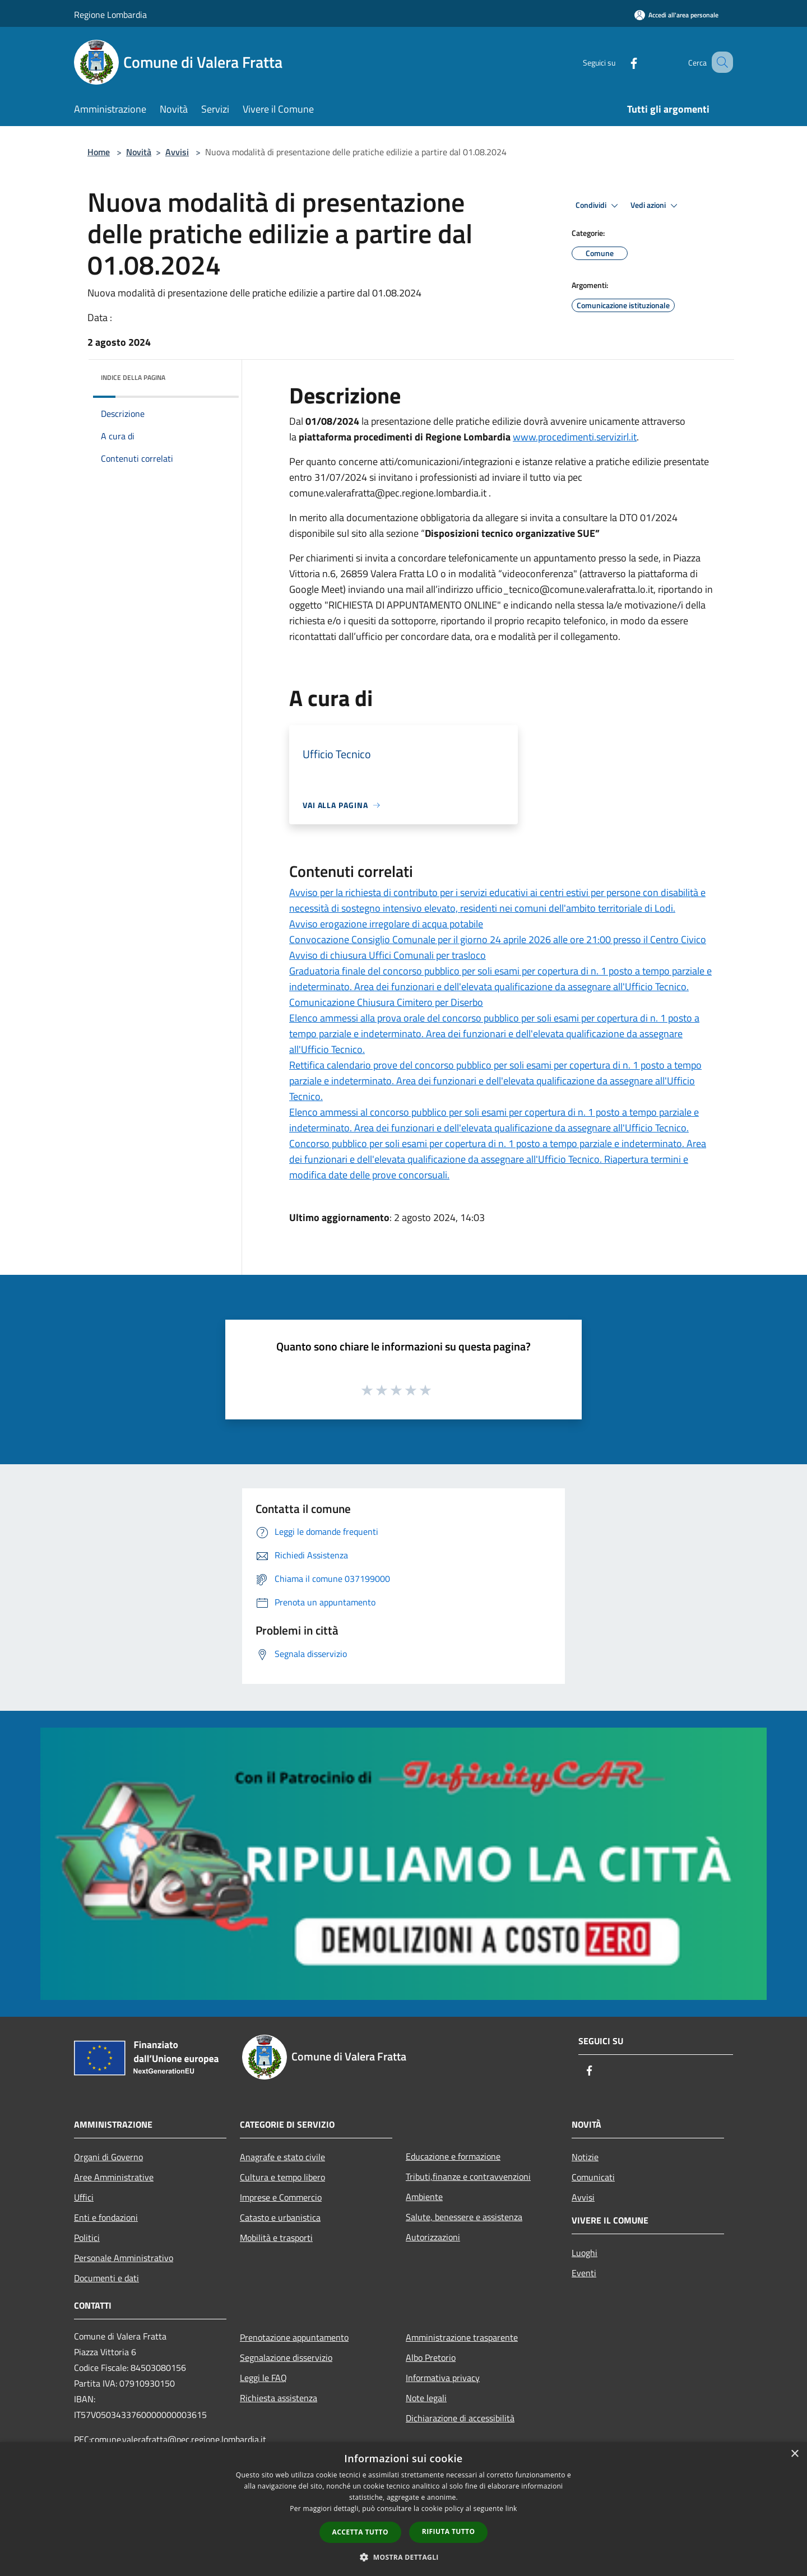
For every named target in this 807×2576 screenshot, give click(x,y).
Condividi (599, 205)
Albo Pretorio (431, 2357)
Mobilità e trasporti (276, 2237)
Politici (87, 2237)
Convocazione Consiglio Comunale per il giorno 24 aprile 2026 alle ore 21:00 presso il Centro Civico (497, 939)
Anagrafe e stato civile (282, 2157)
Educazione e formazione (453, 2156)
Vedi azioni (655, 205)
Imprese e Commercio (281, 2197)
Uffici (84, 2197)
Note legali (426, 2398)
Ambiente (424, 2196)
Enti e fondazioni (106, 2217)
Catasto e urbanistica (280, 2217)
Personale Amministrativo (123, 2257)
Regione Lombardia (110, 14)
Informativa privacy (443, 2377)
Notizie (585, 2157)
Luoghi (584, 2252)
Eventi (584, 2273)
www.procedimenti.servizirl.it (575, 436)
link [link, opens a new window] (511, 2508)
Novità (138, 152)
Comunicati (593, 2177)
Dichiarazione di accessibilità (460, 2418)
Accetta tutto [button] (360, 2532)
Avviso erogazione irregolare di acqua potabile (386, 923)
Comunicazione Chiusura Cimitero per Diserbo (386, 1002)
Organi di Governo (108, 2157)
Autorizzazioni (433, 2237)
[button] (403, 2557)
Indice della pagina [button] (133, 377)
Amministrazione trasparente (462, 2337)
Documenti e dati (106, 2278)
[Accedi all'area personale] (676, 15)
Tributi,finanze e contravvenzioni (468, 2176)
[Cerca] (719, 62)
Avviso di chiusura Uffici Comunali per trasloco (387, 955)
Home (98, 152)
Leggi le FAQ (263, 2377)
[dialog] (403, 2509)
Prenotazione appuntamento (294, 2337)
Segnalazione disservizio (286, 2357)
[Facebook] (620, 61)
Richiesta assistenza (278, 2398)
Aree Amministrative (114, 2177)
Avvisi (177, 152)
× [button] (794, 2454)
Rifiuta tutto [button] (448, 2531)
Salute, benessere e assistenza (464, 2217)
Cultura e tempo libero (282, 2177)
